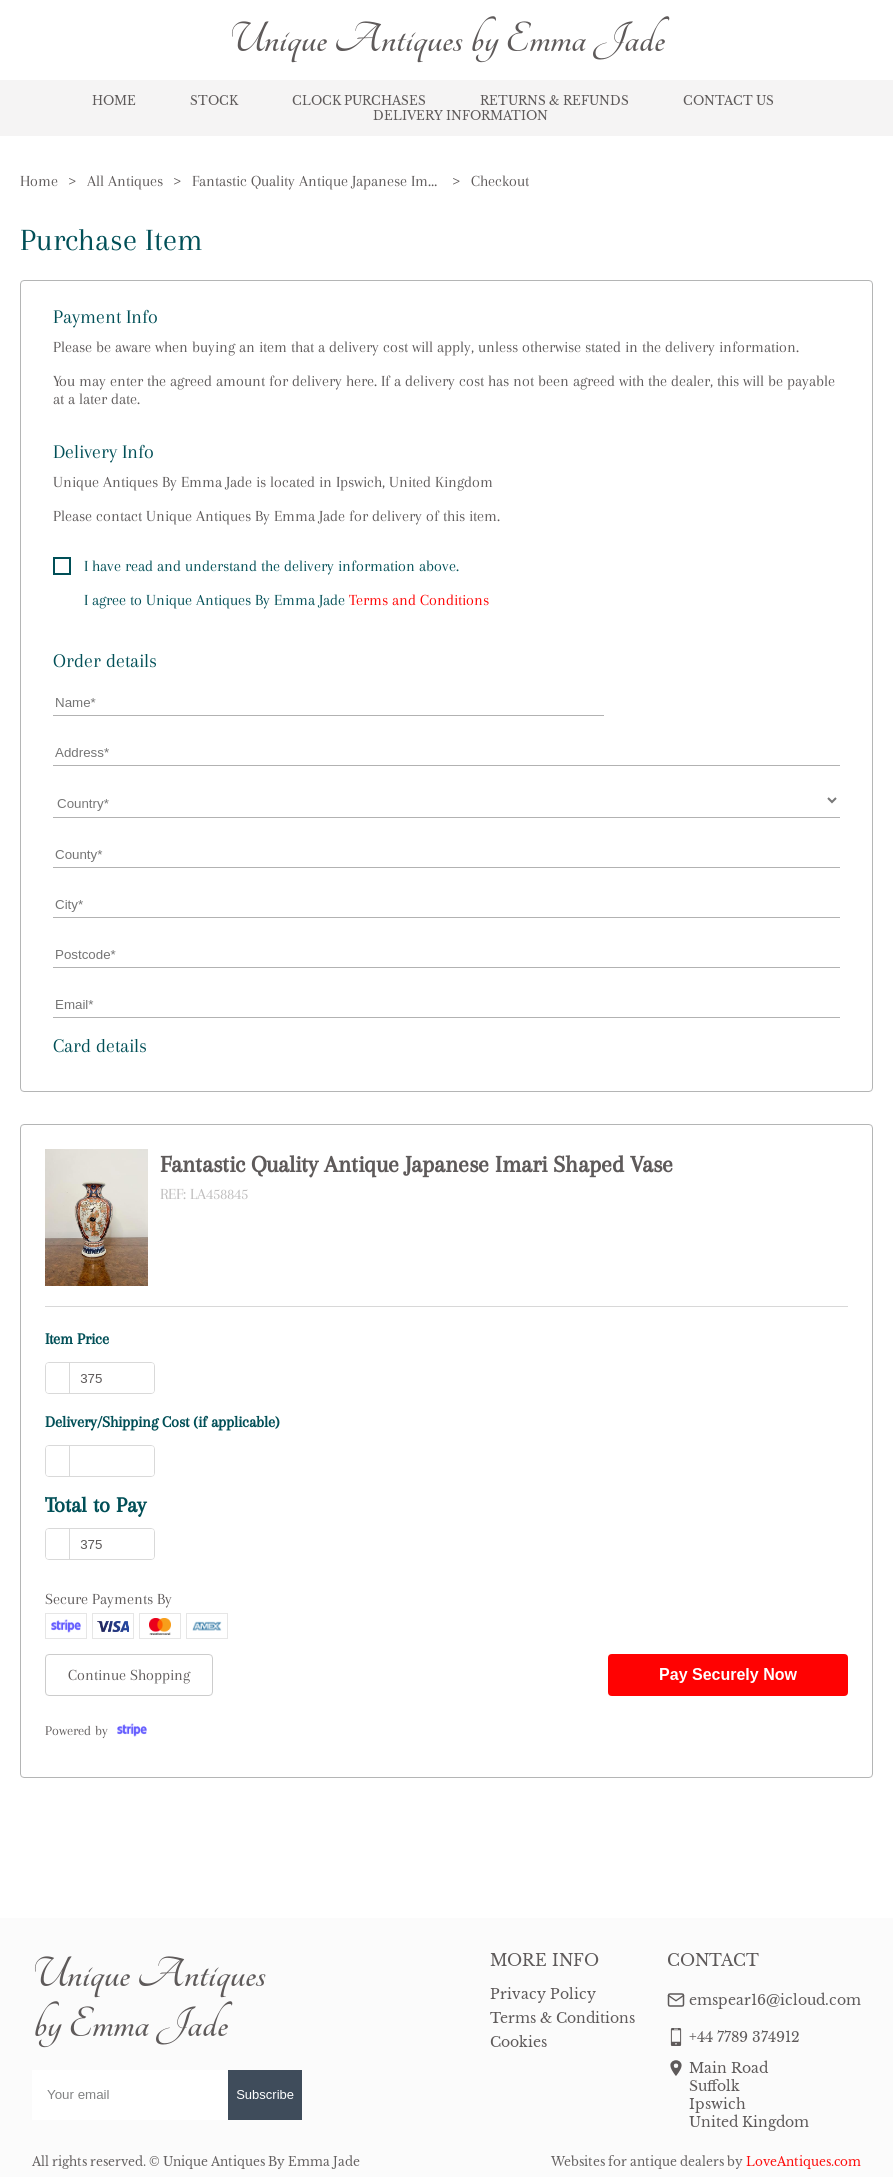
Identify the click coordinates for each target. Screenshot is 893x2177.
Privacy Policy (543, 1994)
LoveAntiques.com (803, 2161)
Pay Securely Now (728, 1674)
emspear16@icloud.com (775, 2000)
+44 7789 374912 (744, 2037)
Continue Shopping (129, 1675)
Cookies (518, 2042)
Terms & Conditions (562, 2018)
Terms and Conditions (419, 600)
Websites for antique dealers (637, 2161)
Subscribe (265, 2094)
